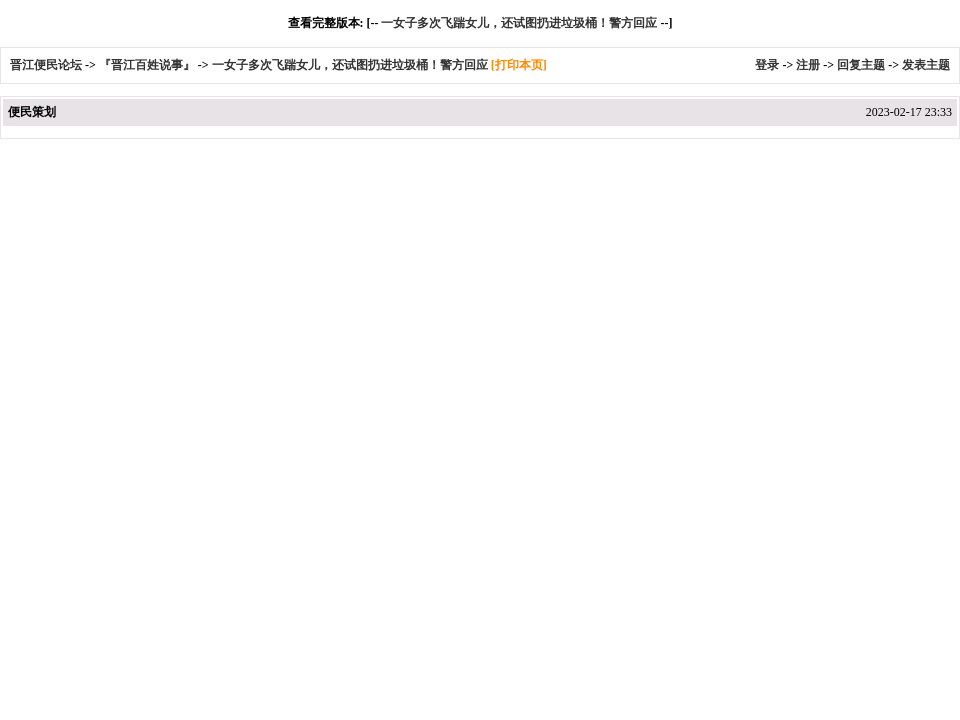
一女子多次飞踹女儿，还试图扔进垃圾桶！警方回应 (519, 23)
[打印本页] (519, 65)
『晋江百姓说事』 (147, 65)
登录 (767, 65)
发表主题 (926, 65)
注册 (808, 65)
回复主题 (861, 65)
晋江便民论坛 (46, 65)
